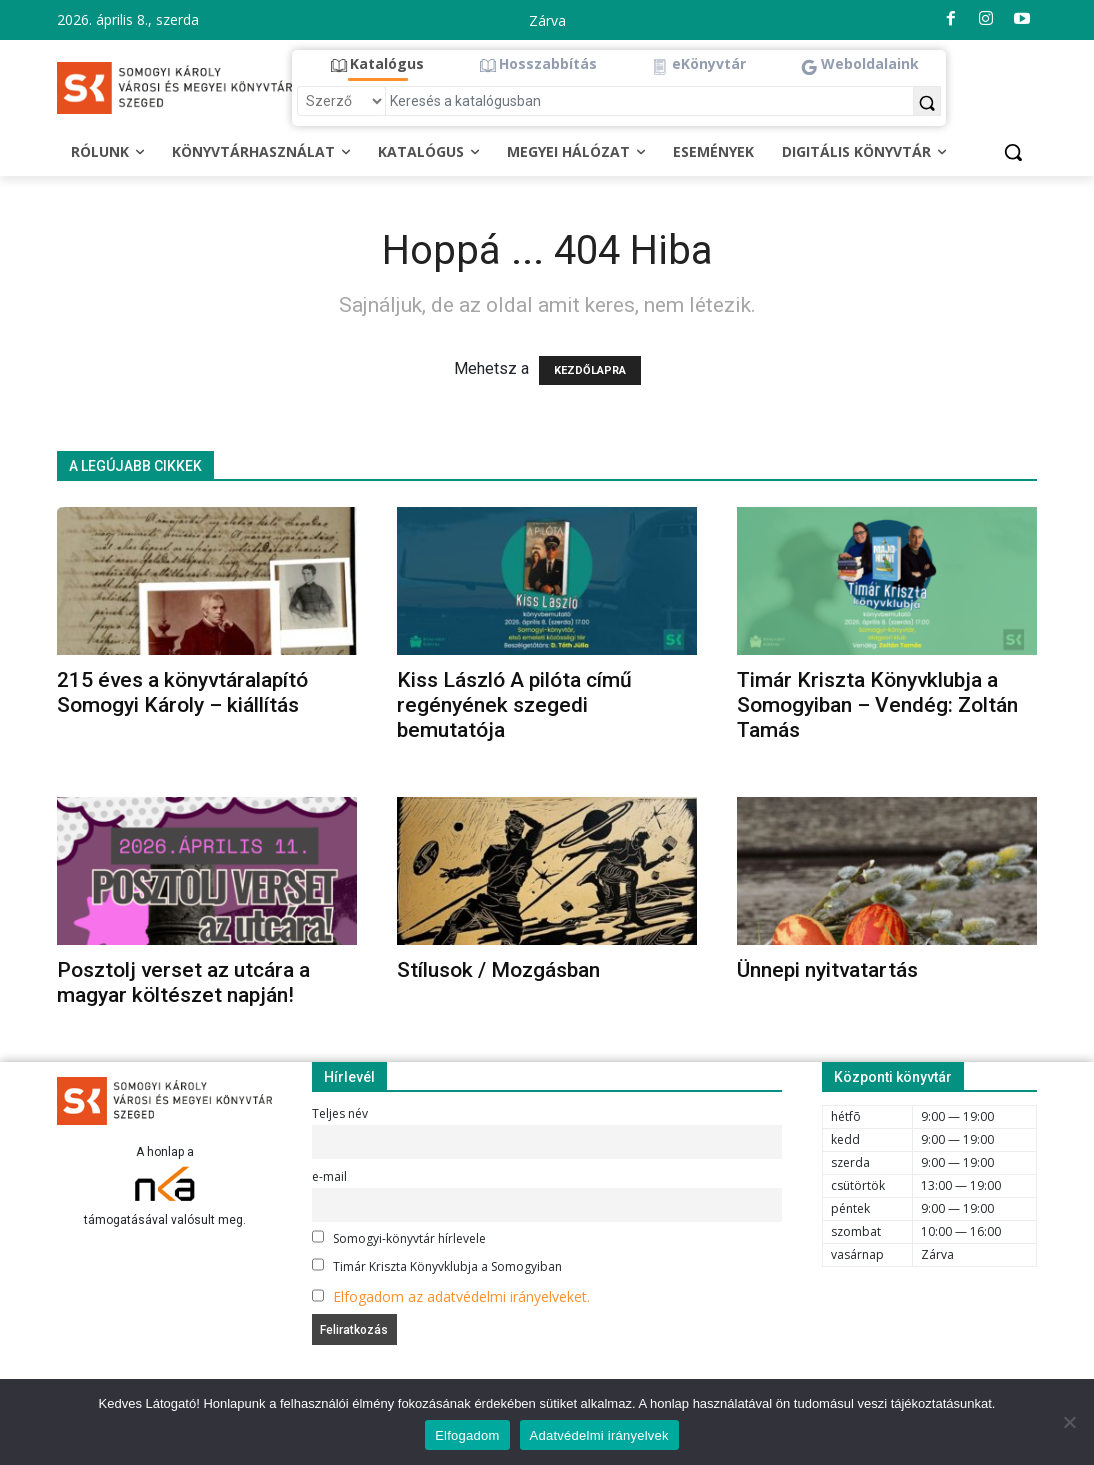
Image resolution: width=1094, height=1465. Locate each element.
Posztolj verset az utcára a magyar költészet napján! (183, 982)
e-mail (329, 1176)
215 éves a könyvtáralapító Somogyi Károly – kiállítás (182, 692)
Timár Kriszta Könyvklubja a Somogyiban (437, 1266)
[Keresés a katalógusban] (649, 101)
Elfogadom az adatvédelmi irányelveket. (461, 1296)
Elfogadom (467, 1435)
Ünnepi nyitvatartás (827, 970)
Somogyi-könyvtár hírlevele (399, 1238)
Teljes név (340, 1113)
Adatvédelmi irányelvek (599, 1435)
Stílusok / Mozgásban (498, 970)
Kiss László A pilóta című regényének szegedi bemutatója (514, 705)
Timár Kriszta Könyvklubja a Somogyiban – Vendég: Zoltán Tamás (877, 705)
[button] (377, 64)
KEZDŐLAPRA (590, 370)
